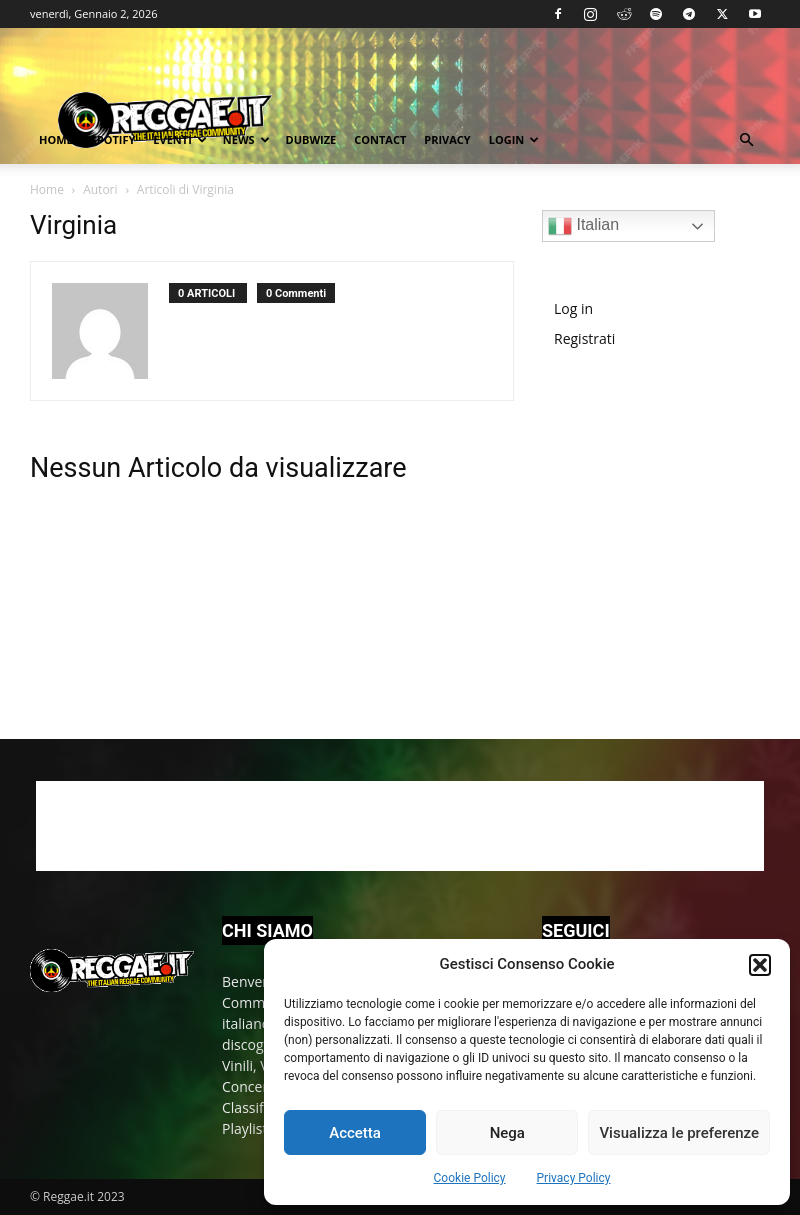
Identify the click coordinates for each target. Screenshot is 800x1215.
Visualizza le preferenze (679, 1133)
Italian (583, 226)
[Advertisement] (671, 531)
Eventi (179, 139)
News (246, 139)
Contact (380, 139)
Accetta (355, 1133)
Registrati (584, 338)
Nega (507, 1133)
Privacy (447, 139)
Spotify (113, 139)
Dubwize (311, 139)
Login (514, 139)
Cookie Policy (470, 1178)
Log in (573, 308)
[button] (760, 965)
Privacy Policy (574, 1178)
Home (56, 139)
